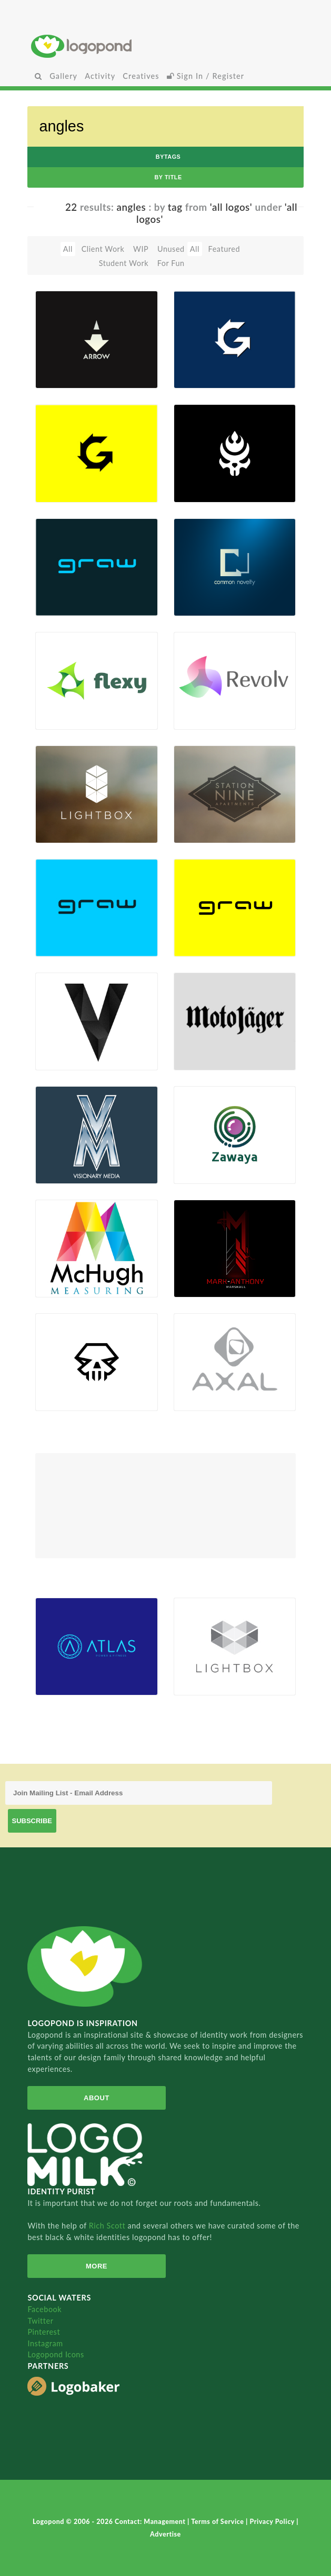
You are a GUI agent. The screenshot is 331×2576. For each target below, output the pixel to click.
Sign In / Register (206, 75)
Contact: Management (151, 2522)
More (96, 2266)
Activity (100, 75)
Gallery (63, 75)
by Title (168, 177)
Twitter (40, 2320)
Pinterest (43, 2331)
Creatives (141, 75)
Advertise (165, 2534)
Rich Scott (108, 2225)
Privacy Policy (272, 2522)
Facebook (44, 2309)
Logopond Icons (55, 2354)
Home (165, 46)
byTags (168, 157)
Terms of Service (218, 2522)
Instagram (45, 2343)
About (96, 2098)
